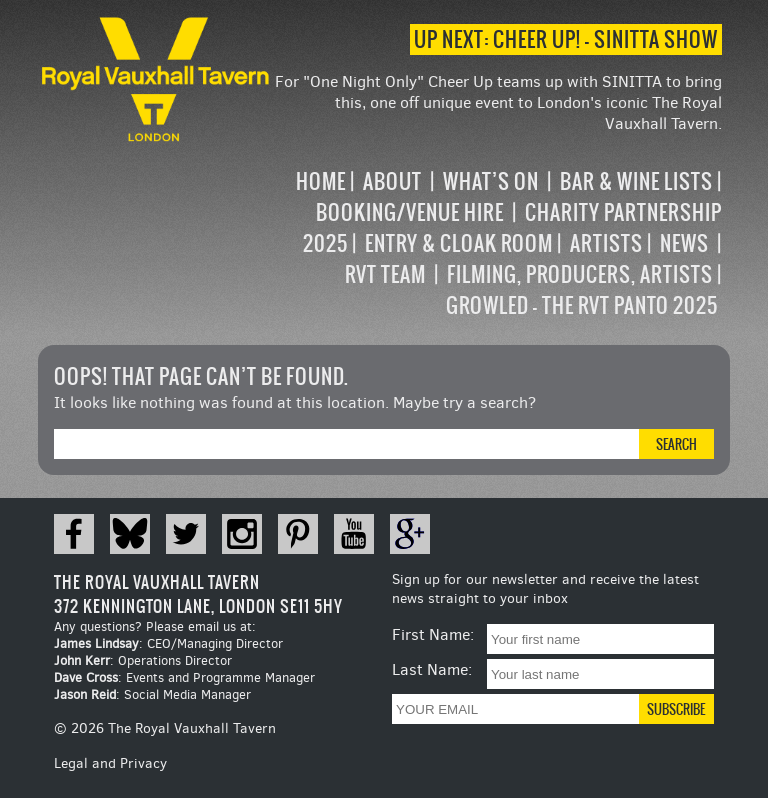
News (684, 243)
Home (321, 181)
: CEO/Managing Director (168, 643)
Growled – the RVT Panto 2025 (582, 305)
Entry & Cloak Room (459, 243)
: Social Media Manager (152, 694)
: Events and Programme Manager (184, 677)
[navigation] (497, 243)
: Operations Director (143, 660)
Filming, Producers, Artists (580, 274)
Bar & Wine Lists (636, 181)
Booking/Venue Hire (410, 212)
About (392, 181)
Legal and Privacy (110, 763)
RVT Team (385, 274)
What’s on (491, 181)
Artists (606, 243)
